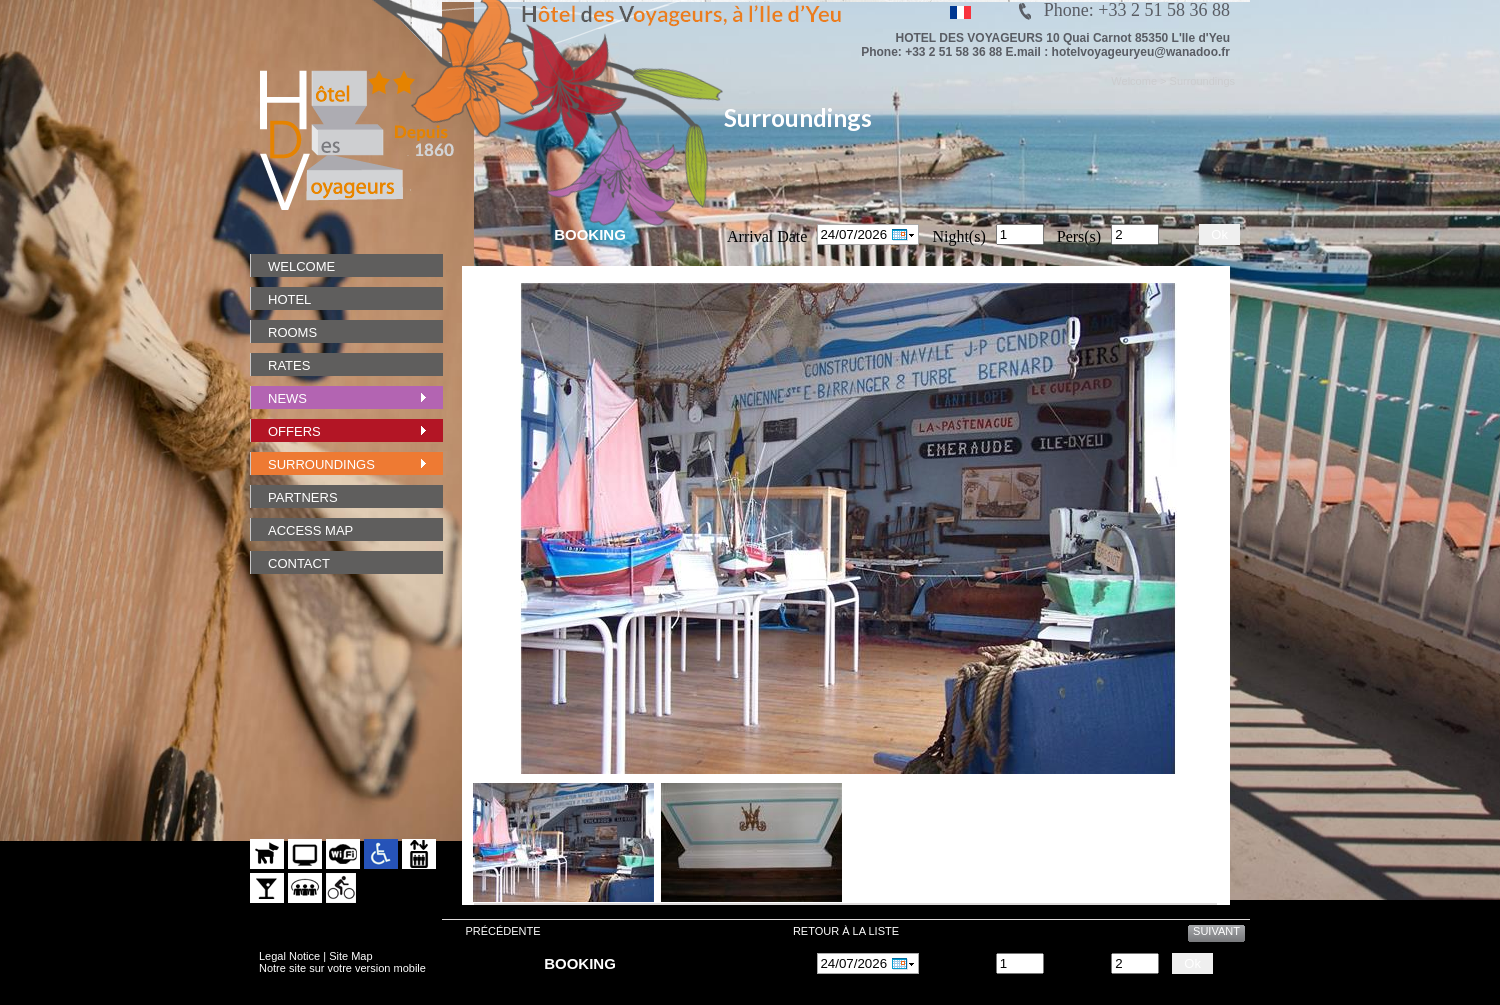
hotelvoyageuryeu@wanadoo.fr (1141, 52)
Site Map (350, 956)
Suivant (1216, 931)
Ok (1219, 234)
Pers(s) (1079, 236)
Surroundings (321, 464)
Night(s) (958, 236)
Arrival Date (767, 236)
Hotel (289, 299)
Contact (299, 563)
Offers (294, 431)
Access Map (310, 530)
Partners (303, 497)
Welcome (301, 266)
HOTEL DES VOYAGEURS (969, 38)
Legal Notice (289, 956)
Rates (289, 365)
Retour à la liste (846, 931)
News (287, 398)
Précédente (502, 931)
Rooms (292, 332)
